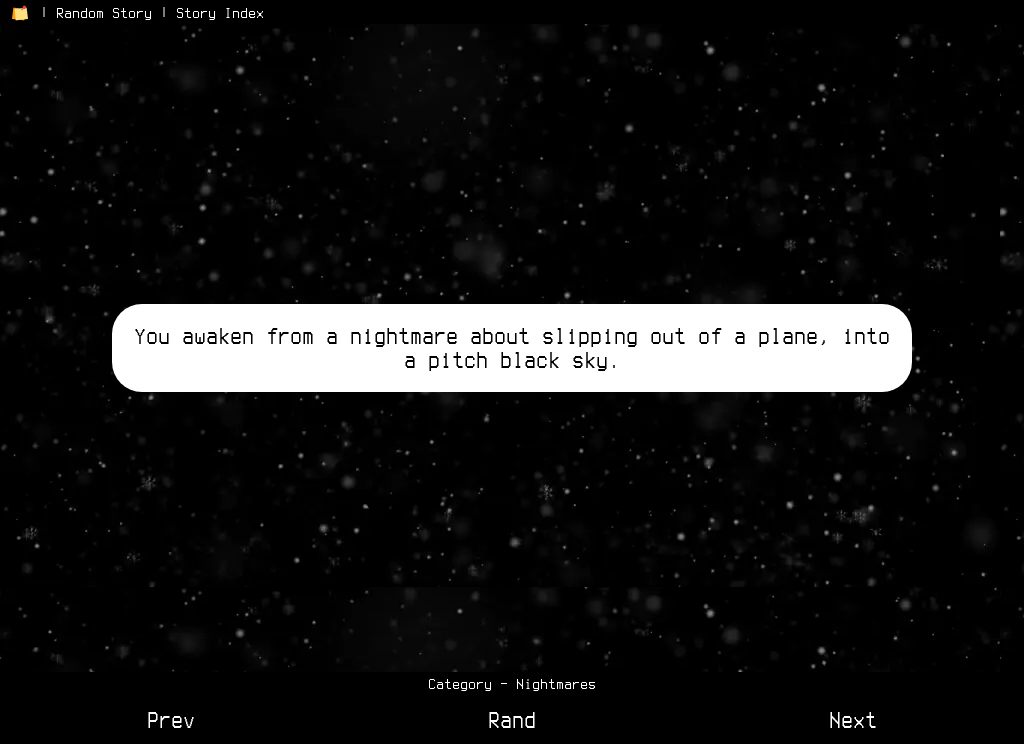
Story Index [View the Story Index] (220, 13)
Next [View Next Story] (853, 720)
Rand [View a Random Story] (512, 720)
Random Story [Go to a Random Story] (104, 13)
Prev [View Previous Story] (171, 720)
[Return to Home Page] (20, 13)
